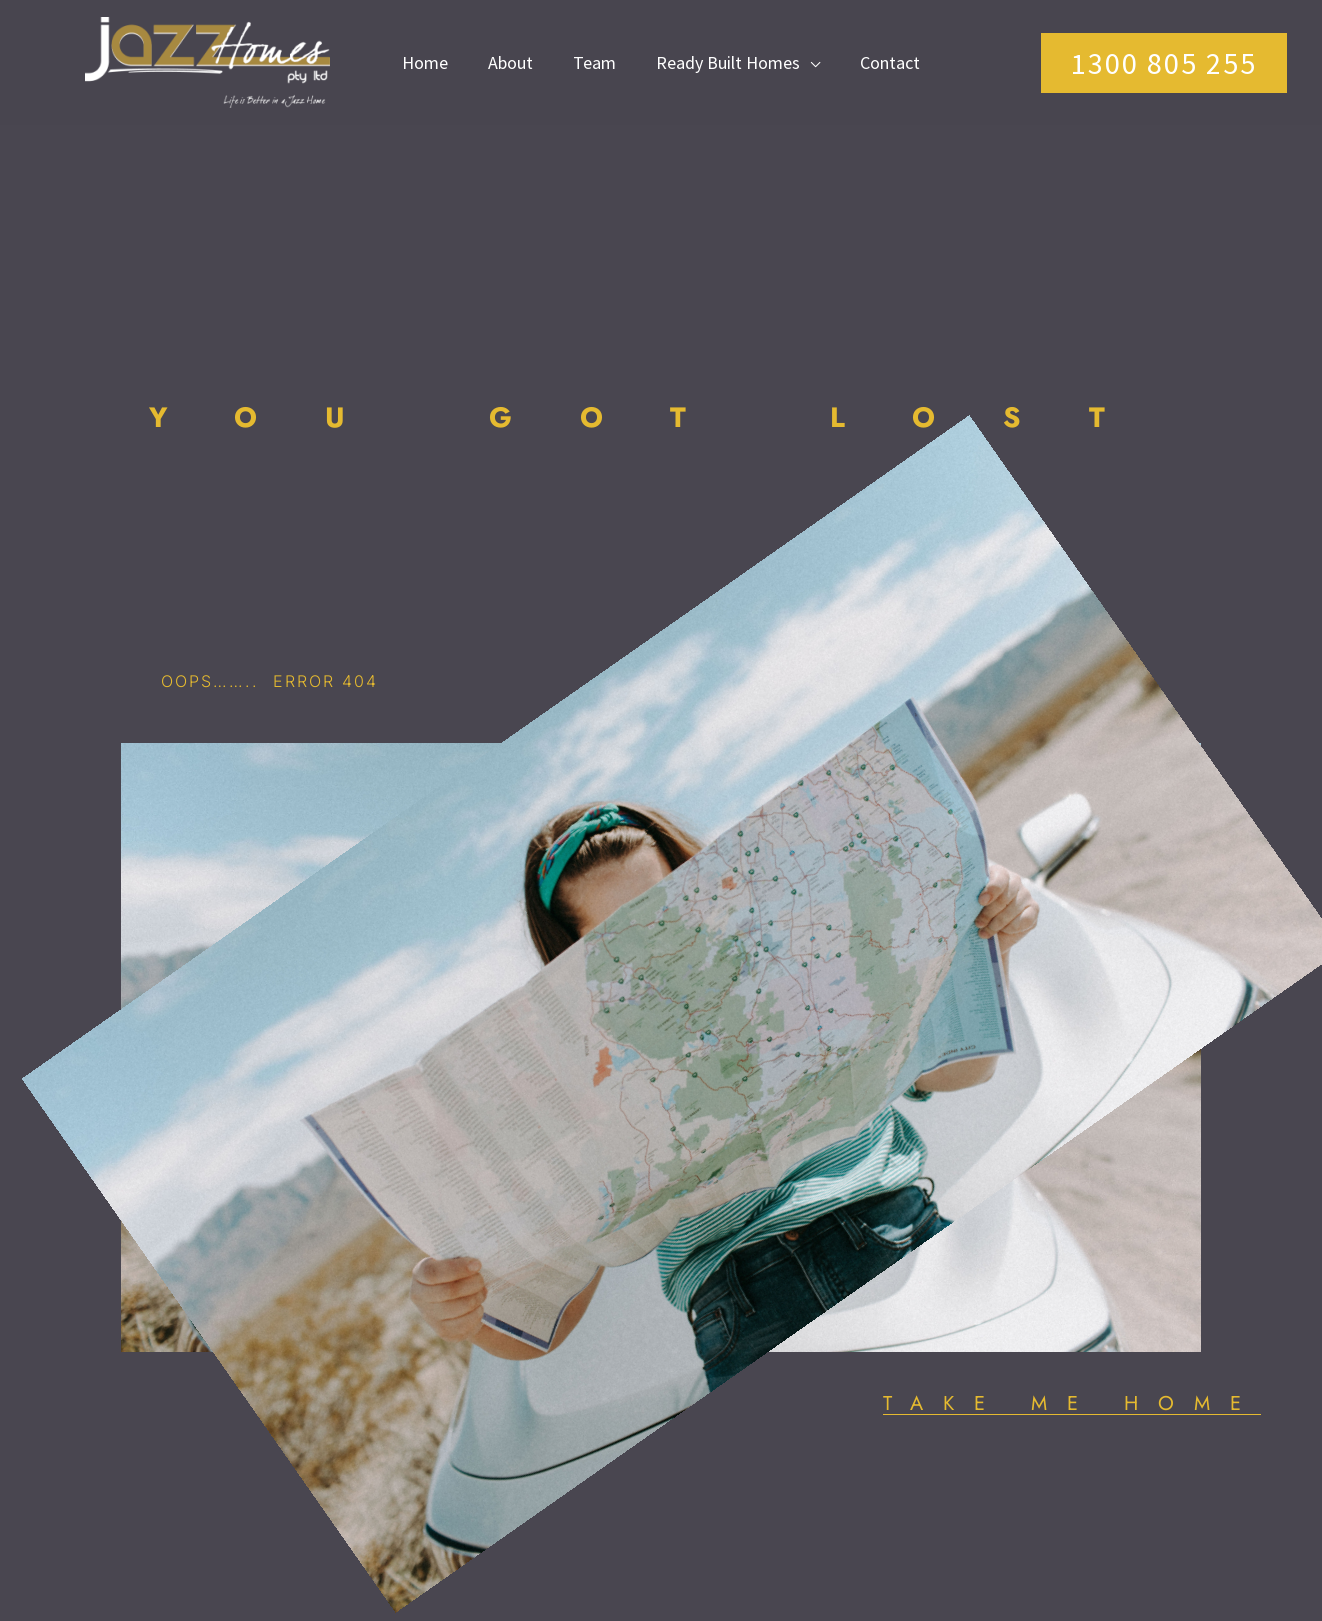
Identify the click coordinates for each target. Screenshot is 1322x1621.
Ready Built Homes (728, 62)
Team (594, 62)
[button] (1164, 63)
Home (425, 62)
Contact (890, 62)
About (510, 62)
